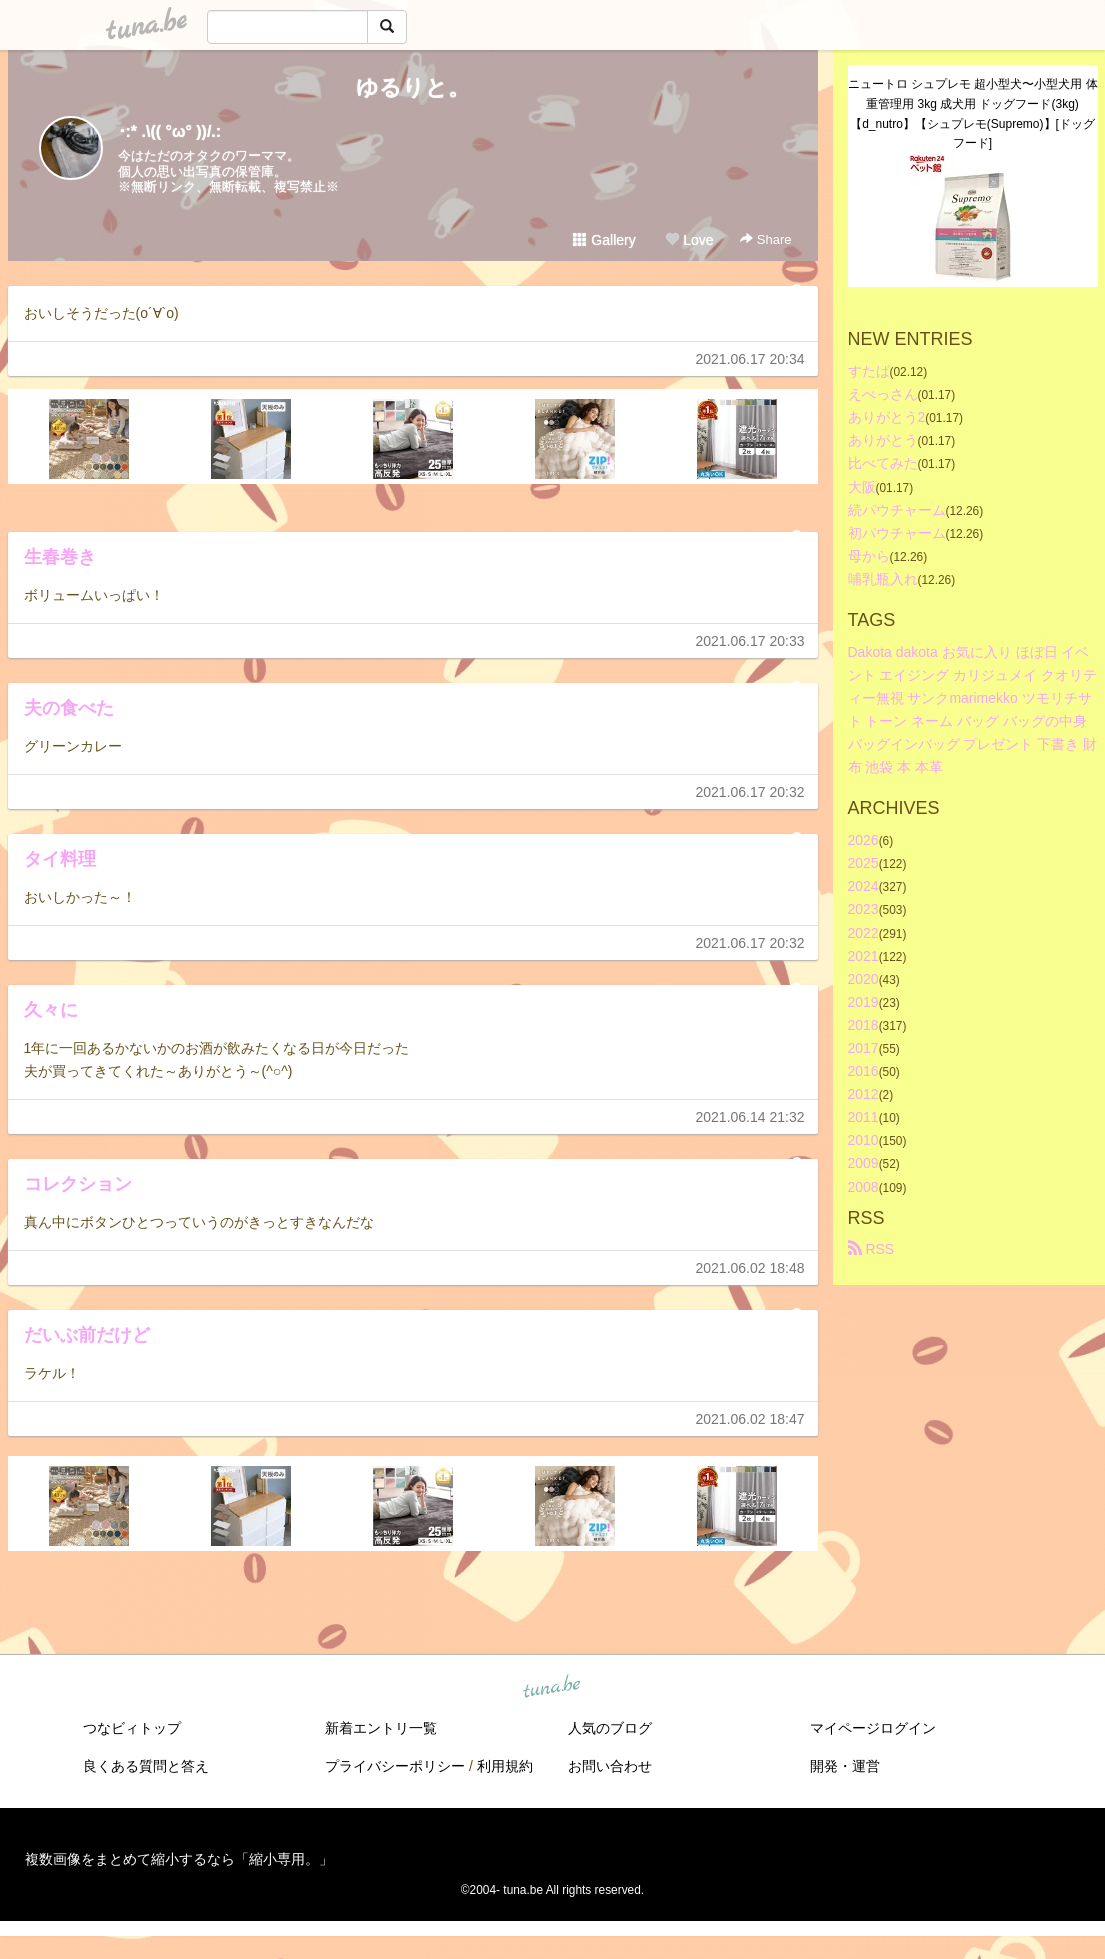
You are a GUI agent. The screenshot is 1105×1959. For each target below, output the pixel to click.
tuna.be (552, 1687)
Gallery (604, 240)
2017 (863, 1048)
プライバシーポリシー (395, 1766)
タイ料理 (60, 859)
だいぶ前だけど (87, 1335)
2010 (863, 1140)
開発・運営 (845, 1766)
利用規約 (505, 1766)
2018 (863, 1025)
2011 (863, 1117)
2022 (863, 933)
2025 (863, 863)
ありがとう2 (887, 417)
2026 (863, 840)
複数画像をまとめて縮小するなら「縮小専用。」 (179, 1859)
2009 (863, 1163)
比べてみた (883, 463)
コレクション (78, 1184)
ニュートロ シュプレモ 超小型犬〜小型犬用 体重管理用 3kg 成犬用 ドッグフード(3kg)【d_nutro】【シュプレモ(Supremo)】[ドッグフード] (973, 113)
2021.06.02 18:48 (750, 1268)
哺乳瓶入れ (883, 579)
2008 (863, 1187)
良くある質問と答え (146, 1766)
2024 (863, 886)
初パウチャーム (897, 533)
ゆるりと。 (413, 87)
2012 (863, 1094)
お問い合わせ (610, 1766)
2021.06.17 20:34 (750, 359)
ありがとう (883, 440)
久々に (51, 1010)
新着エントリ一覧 (381, 1728)
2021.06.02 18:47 (750, 1419)
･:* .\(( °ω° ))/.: (170, 131)
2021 (863, 956)
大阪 (862, 487)
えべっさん (883, 394)
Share (765, 239)
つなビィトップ (132, 1728)
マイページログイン (873, 1728)
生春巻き (60, 557)
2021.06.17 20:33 (750, 641)
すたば (869, 371)
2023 (863, 909)
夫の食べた (69, 708)
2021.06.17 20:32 (750, 792)
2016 (863, 1071)
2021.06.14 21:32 (750, 1117)
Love (689, 240)
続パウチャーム (897, 510)
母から (869, 556)
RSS (871, 1249)
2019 (863, 1002)
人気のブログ (610, 1728)
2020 (863, 979)
